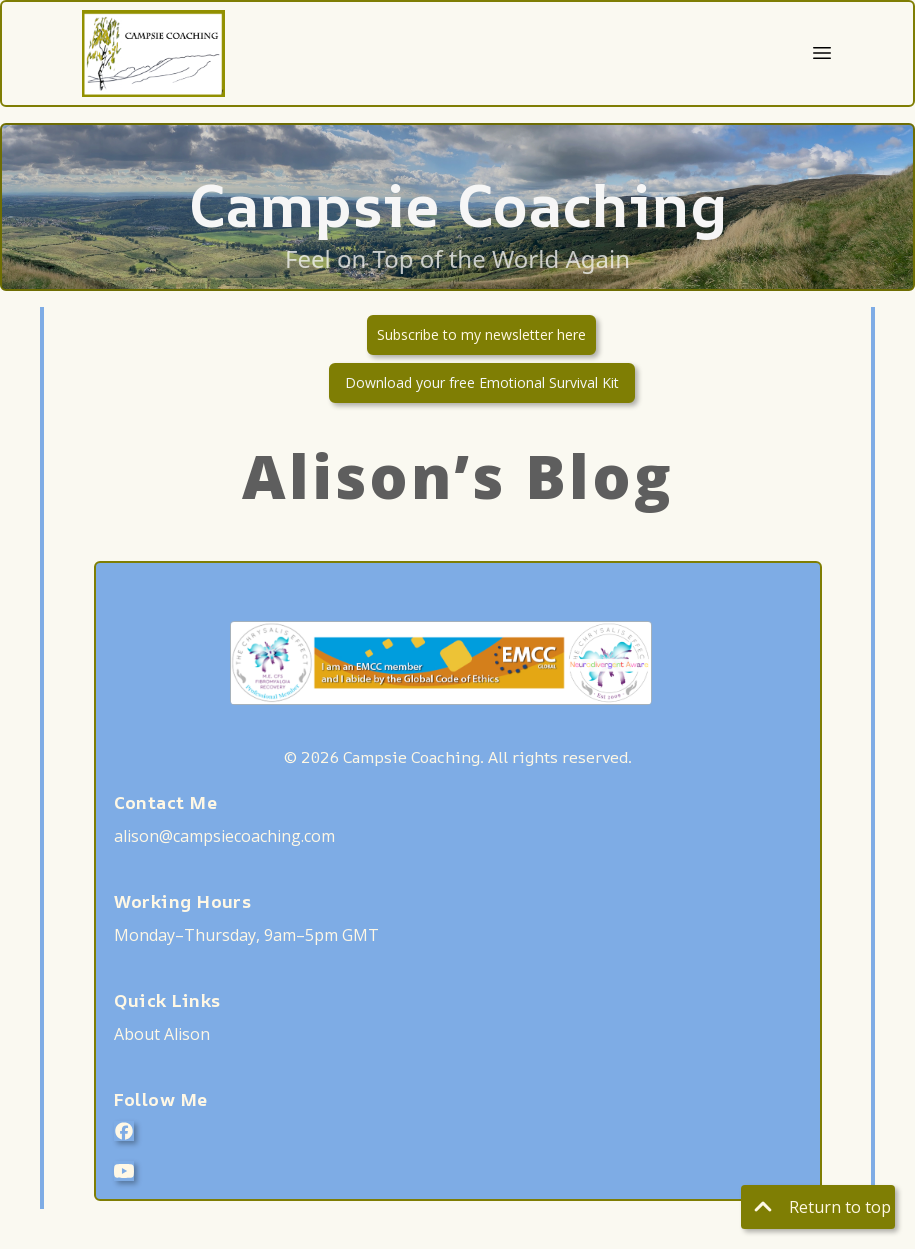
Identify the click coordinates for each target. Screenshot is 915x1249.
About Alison (162, 1034)
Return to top (818, 1207)
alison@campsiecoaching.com (224, 836)
